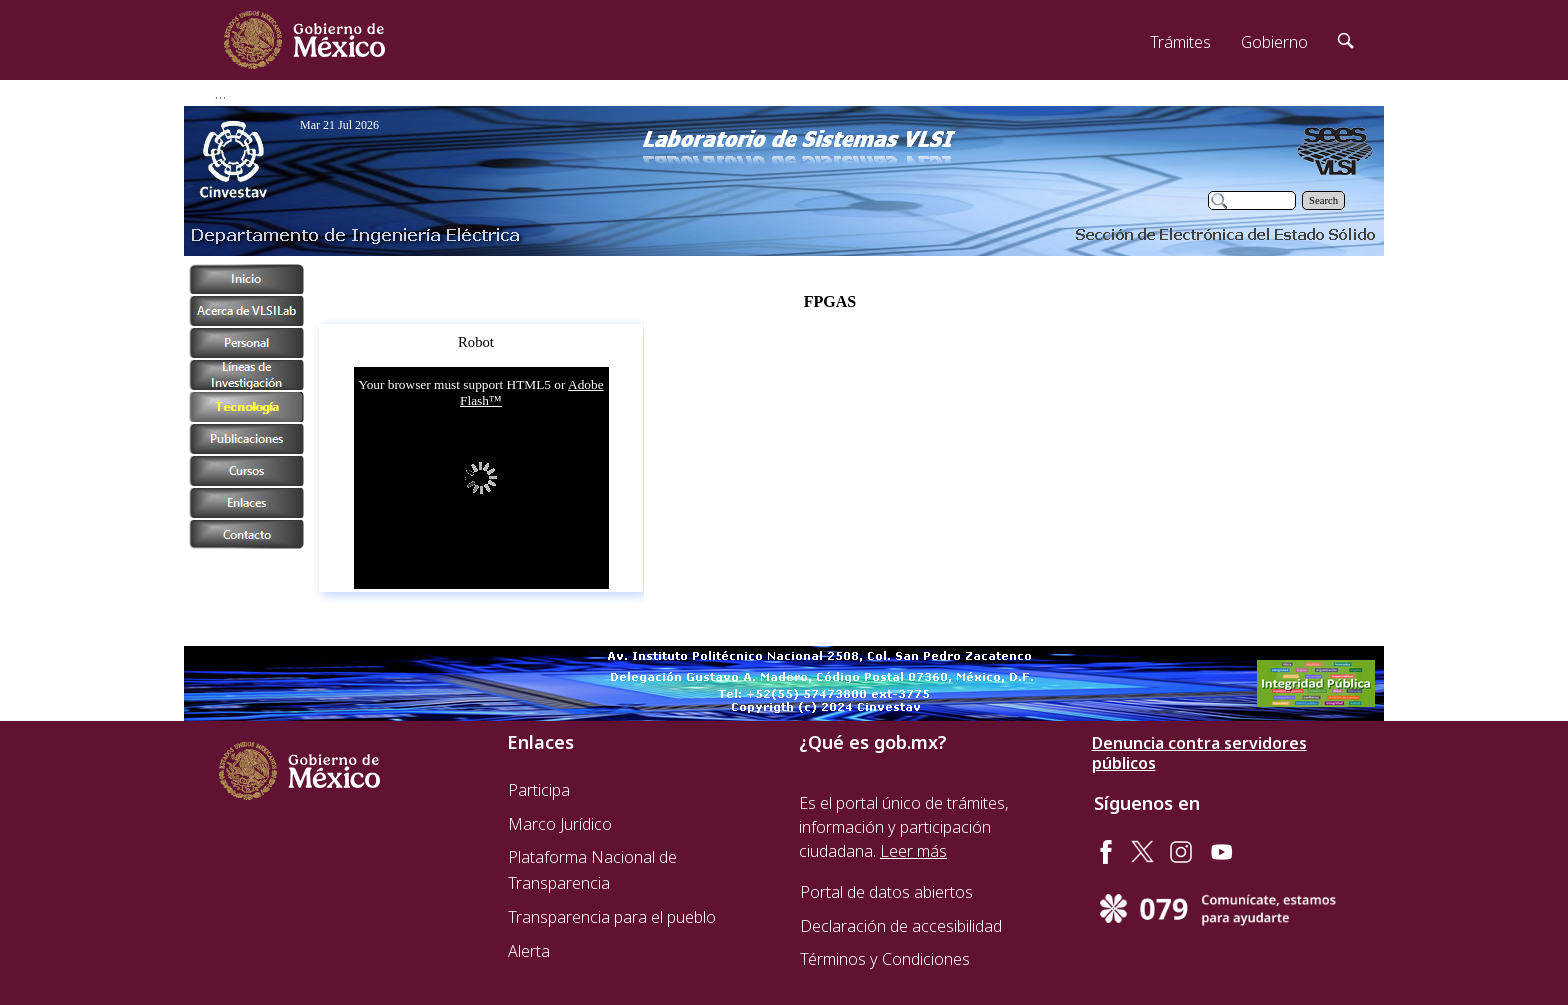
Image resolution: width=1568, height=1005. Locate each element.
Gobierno (1274, 42)
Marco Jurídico (560, 824)
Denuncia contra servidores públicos (1199, 753)
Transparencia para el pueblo (612, 917)
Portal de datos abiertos (886, 892)
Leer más (913, 851)
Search (1323, 200)
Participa (539, 790)
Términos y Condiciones (885, 959)
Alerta (529, 951)
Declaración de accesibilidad (901, 926)
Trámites (1180, 42)
